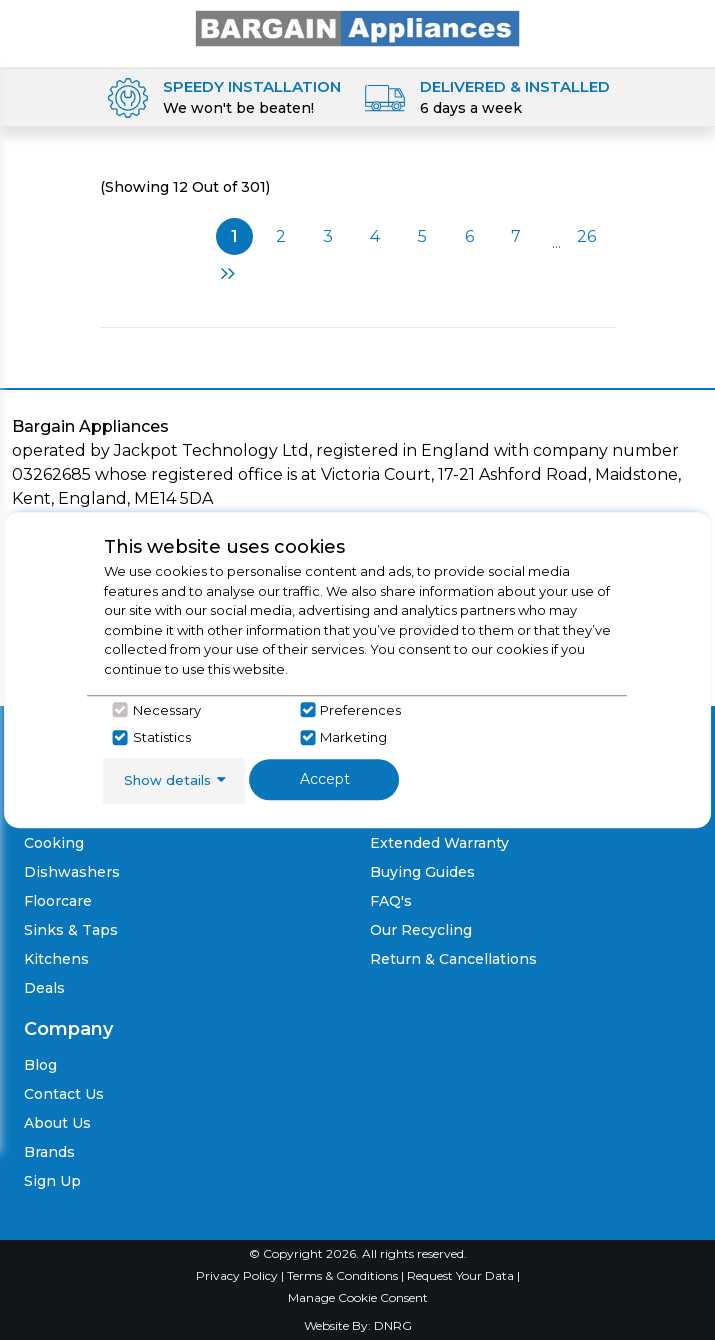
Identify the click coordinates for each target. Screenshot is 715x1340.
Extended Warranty (439, 843)
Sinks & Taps (71, 930)
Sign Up (52, 1181)
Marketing (353, 737)
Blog (40, 1065)
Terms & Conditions (344, 1275)
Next (228, 273)
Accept (325, 779)
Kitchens (56, 959)
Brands (49, 1152)
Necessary (167, 710)
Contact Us (64, 1094)
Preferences (360, 710)
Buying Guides (422, 872)
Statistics (162, 737)
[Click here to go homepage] (358, 27)
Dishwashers (72, 872)
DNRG (393, 1325)
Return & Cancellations (453, 959)
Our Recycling (421, 930)
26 (586, 236)
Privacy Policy (238, 1275)
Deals (44, 988)
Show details (167, 780)
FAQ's (391, 901)
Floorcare (58, 901)
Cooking (54, 843)
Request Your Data (460, 1275)
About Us (57, 1123)
